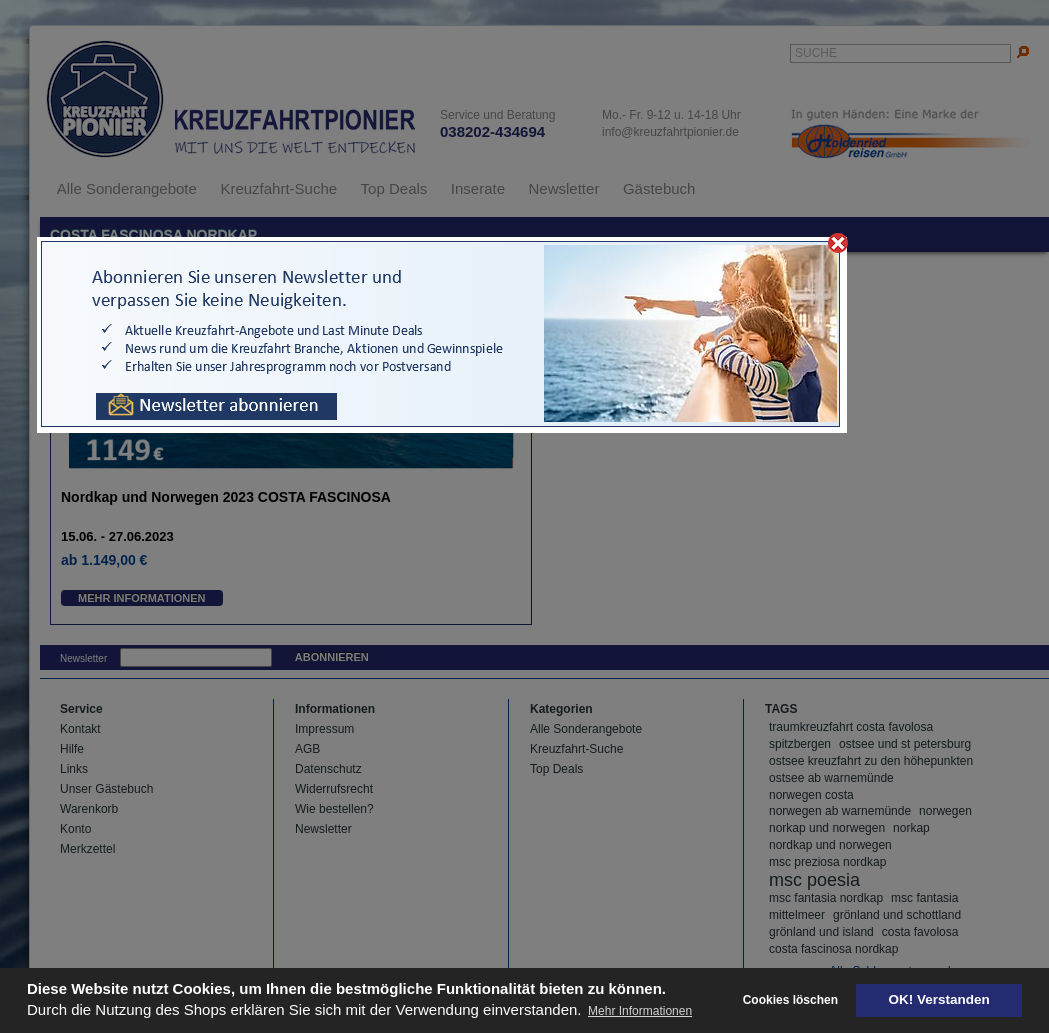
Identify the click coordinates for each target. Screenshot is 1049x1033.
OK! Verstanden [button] (939, 999)
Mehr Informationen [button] (640, 1011)
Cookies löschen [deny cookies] (790, 1000)
